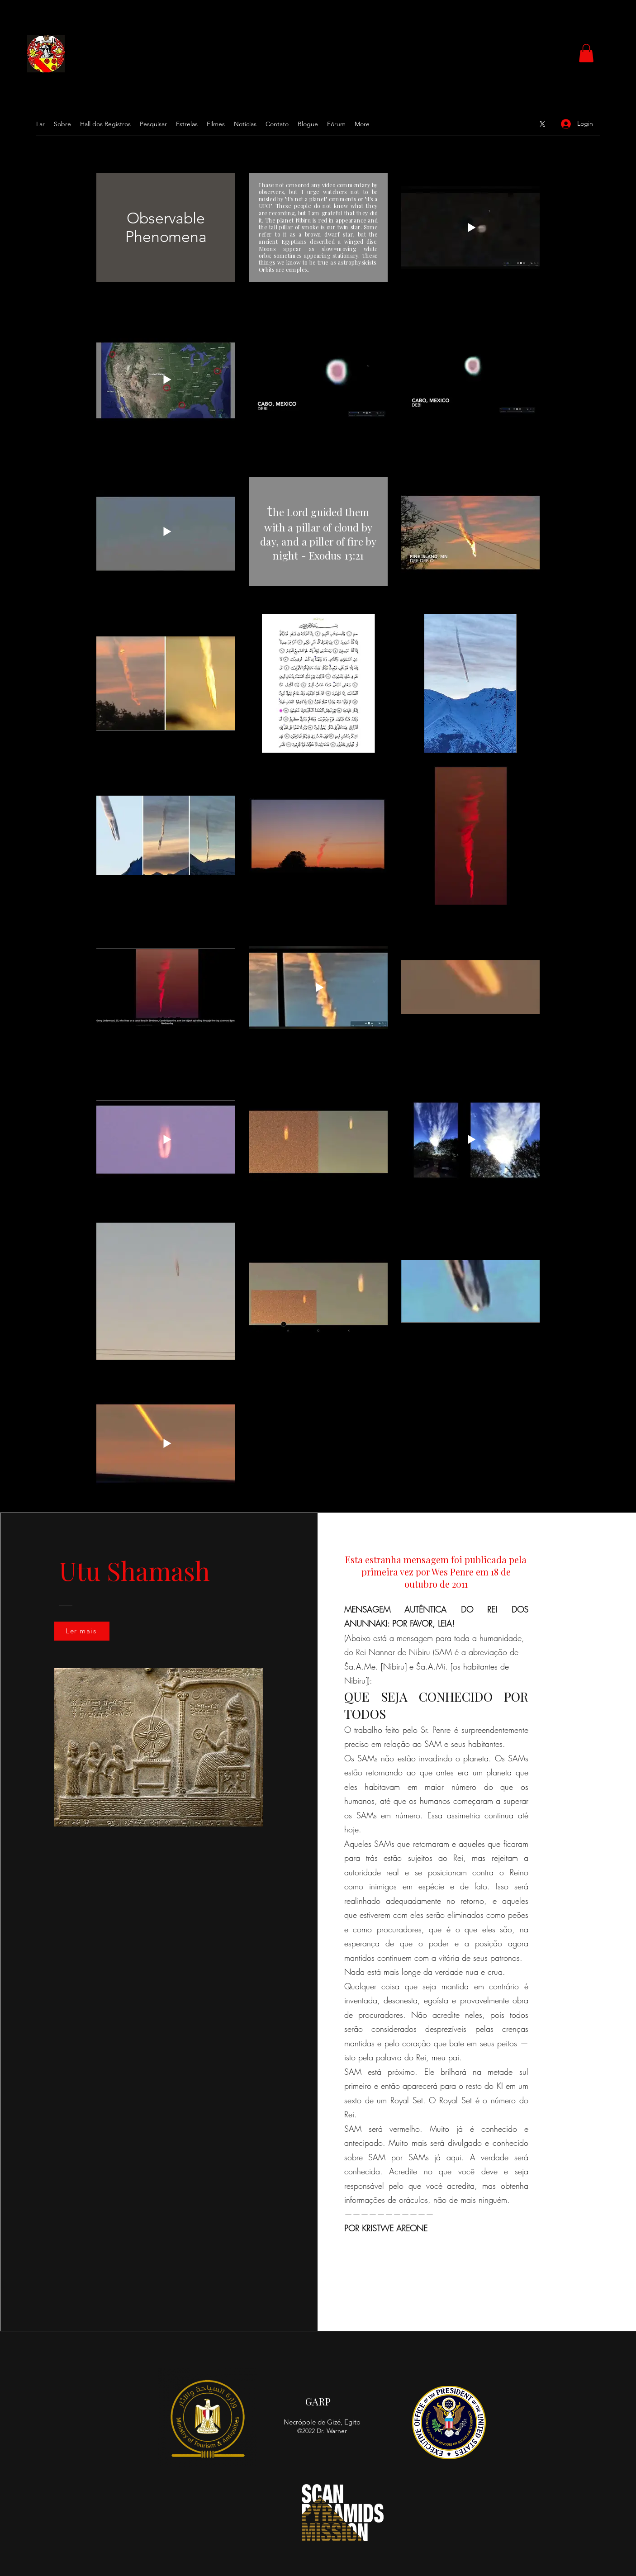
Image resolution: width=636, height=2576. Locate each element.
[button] (586, 53)
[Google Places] (542, 123)
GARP (318, 2401)
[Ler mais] (81, 1631)
